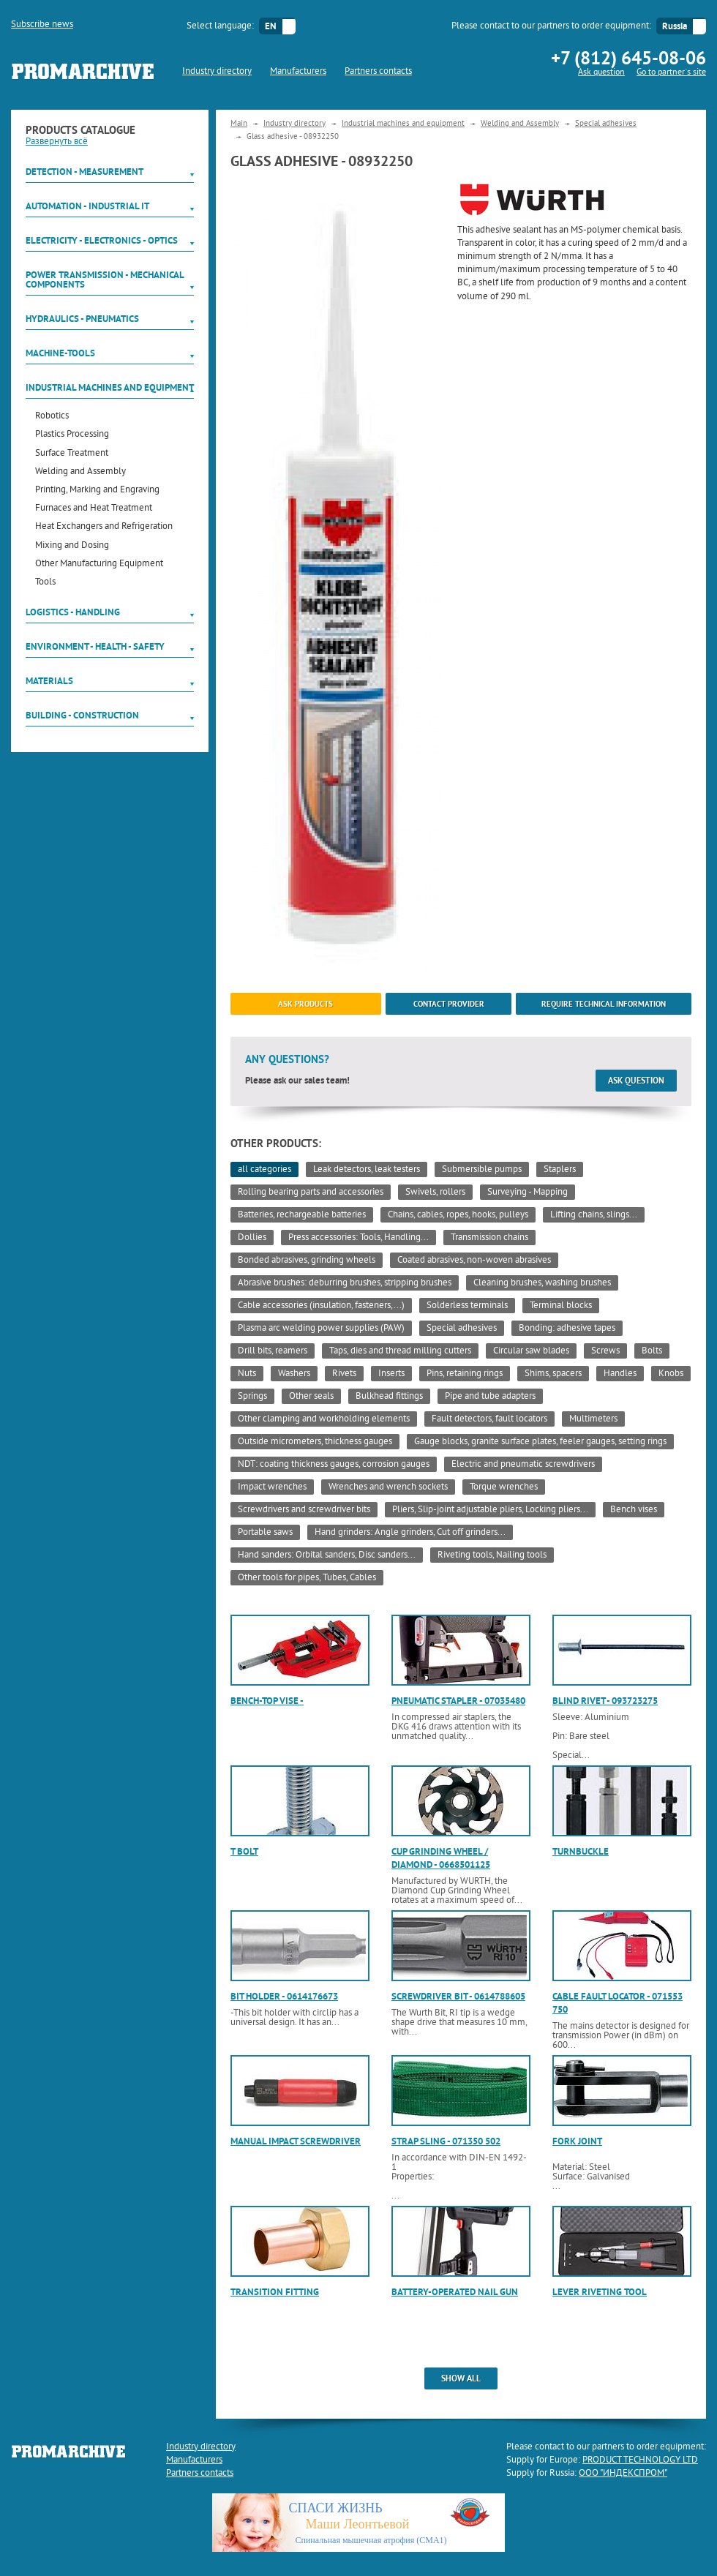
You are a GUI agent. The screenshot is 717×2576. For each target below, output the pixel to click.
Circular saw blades (531, 1351)
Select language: (220, 26)
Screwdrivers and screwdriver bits (304, 1510)
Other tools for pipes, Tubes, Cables (307, 1578)
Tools (45, 582)
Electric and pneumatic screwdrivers (523, 1465)
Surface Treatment (71, 454)
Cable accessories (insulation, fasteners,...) (321, 1306)
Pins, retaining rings (465, 1374)
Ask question (601, 72)
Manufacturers (298, 72)
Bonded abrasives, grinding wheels (306, 1260)
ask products (305, 1004)
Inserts (391, 1374)
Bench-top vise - (267, 1700)
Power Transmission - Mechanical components (105, 279)
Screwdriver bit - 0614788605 (458, 1996)
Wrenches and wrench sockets (388, 1487)
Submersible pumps (482, 1170)
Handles (620, 1374)
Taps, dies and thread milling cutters (400, 1351)
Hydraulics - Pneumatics (82, 318)
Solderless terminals (467, 1306)
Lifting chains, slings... (593, 1215)
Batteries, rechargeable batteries (302, 1215)
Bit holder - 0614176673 (284, 1996)
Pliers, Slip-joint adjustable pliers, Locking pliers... (490, 1510)
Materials (49, 681)
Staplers (560, 1170)
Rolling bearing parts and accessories (310, 1192)
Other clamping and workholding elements (324, 1419)
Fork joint (577, 2141)
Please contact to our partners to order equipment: (551, 26)
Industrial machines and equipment (110, 387)
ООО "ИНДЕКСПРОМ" (623, 2473)
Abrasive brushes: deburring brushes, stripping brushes (344, 1283)
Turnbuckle (580, 1851)
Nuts (247, 1374)
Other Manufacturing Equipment (99, 564)
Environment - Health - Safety (95, 646)
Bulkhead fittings (389, 1396)
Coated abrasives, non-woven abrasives (474, 1260)
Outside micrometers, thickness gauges (315, 1442)
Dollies (252, 1238)
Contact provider (448, 1004)
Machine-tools (60, 353)
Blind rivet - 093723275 (605, 1700)
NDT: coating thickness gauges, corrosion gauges (333, 1465)
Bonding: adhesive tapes (567, 1328)
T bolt (244, 1851)
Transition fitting (274, 2292)
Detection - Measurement (84, 171)
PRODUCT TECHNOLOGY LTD (640, 2460)
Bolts (652, 1351)
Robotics (52, 416)
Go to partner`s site (671, 72)
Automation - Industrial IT (87, 206)
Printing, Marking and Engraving (97, 490)
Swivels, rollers (435, 1192)
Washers (294, 1374)
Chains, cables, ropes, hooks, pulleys (458, 1215)
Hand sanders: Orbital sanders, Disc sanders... (327, 1555)
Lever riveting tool (599, 2292)
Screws (605, 1351)
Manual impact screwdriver (295, 2141)
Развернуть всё (57, 142)
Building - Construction (82, 715)
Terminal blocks (561, 1306)
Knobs (670, 1374)
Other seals (311, 1396)
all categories (264, 1170)
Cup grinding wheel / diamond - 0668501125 (440, 1858)
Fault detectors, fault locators (489, 1419)
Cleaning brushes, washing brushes (542, 1283)
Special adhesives (606, 124)
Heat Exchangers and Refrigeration (104, 527)
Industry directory (217, 72)
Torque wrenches (504, 1487)
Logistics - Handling (73, 612)
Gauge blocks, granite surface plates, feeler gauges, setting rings (540, 1442)
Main (238, 124)
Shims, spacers (553, 1374)
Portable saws (265, 1533)
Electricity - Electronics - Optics (102, 240)
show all (461, 2378)
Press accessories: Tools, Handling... (358, 1238)
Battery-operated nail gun (454, 2292)
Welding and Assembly (80, 472)
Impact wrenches (272, 1487)
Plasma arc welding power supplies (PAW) (321, 1328)
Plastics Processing (72, 435)
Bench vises (633, 1510)
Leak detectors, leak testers (366, 1170)
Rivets (344, 1374)
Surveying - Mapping (527, 1192)
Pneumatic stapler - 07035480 (458, 1700)
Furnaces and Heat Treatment (93, 509)
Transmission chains (489, 1238)
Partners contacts (378, 72)
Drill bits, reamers (272, 1351)
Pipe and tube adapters (490, 1396)
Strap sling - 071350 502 (445, 2141)
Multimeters (593, 1419)
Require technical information (603, 1004)
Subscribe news (42, 25)
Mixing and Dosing (72, 546)
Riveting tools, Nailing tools (492, 1555)
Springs (252, 1396)
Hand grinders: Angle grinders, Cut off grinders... (410, 1533)
